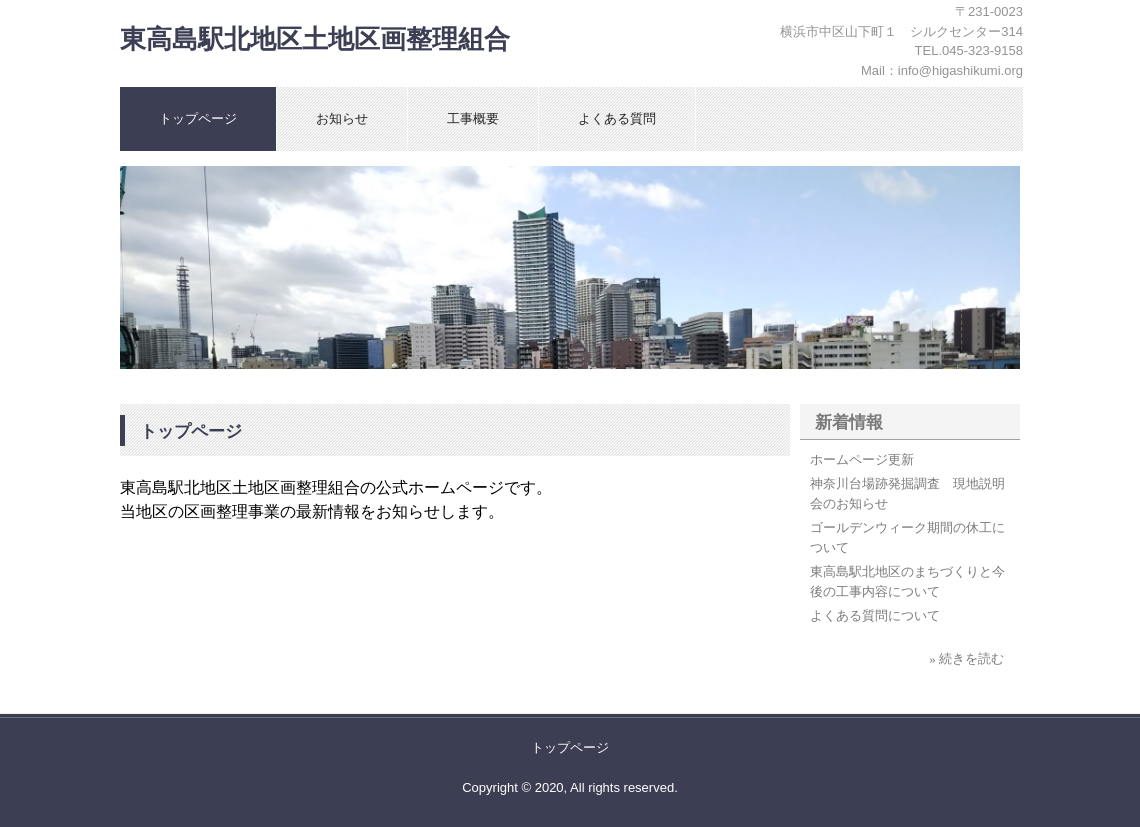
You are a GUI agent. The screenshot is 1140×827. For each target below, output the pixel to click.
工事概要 (473, 118)
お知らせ (342, 118)
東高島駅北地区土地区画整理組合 (315, 39)
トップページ (198, 118)
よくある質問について (875, 615)
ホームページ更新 (862, 459)
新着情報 (849, 422)
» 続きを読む (966, 658)
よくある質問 (617, 118)
